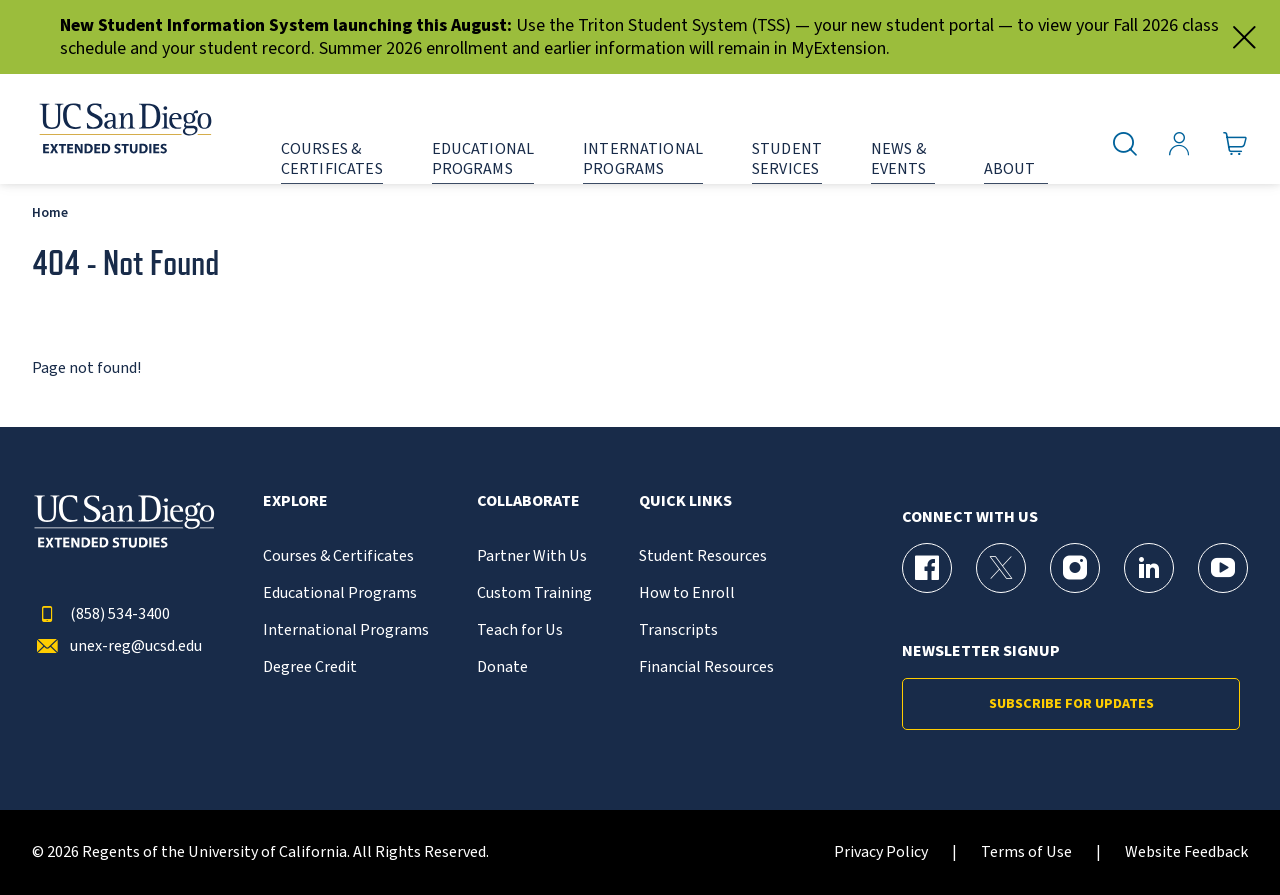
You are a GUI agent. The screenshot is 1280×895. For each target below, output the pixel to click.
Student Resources (703, 556)
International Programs (346, 630)
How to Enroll (687, 593)
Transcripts (678, 630)
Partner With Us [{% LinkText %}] (532, 556)
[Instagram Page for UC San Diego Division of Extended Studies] (1075, 568)
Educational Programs (340, 593)
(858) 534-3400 (101, 614)
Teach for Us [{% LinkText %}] (520, 630)
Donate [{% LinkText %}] (502, 667)
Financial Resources (706, 667)
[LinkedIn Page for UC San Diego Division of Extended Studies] (1149, 568)
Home (50, 212)
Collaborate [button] (528, 501)
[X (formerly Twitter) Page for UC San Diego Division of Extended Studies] (1001, 568)
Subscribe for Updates (1071, 704)
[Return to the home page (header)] (124, 129)
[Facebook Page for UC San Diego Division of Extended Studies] (927, 568)
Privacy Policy (881, 852)
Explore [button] (295, 501)
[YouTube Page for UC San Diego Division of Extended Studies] (1223, 568)
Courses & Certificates (338, 556)
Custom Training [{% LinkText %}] (534, 593)
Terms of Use (1026, 852)
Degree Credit (310, 667)
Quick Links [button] (685, 501)
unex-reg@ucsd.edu (117, 646)
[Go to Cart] (1235, 144)
